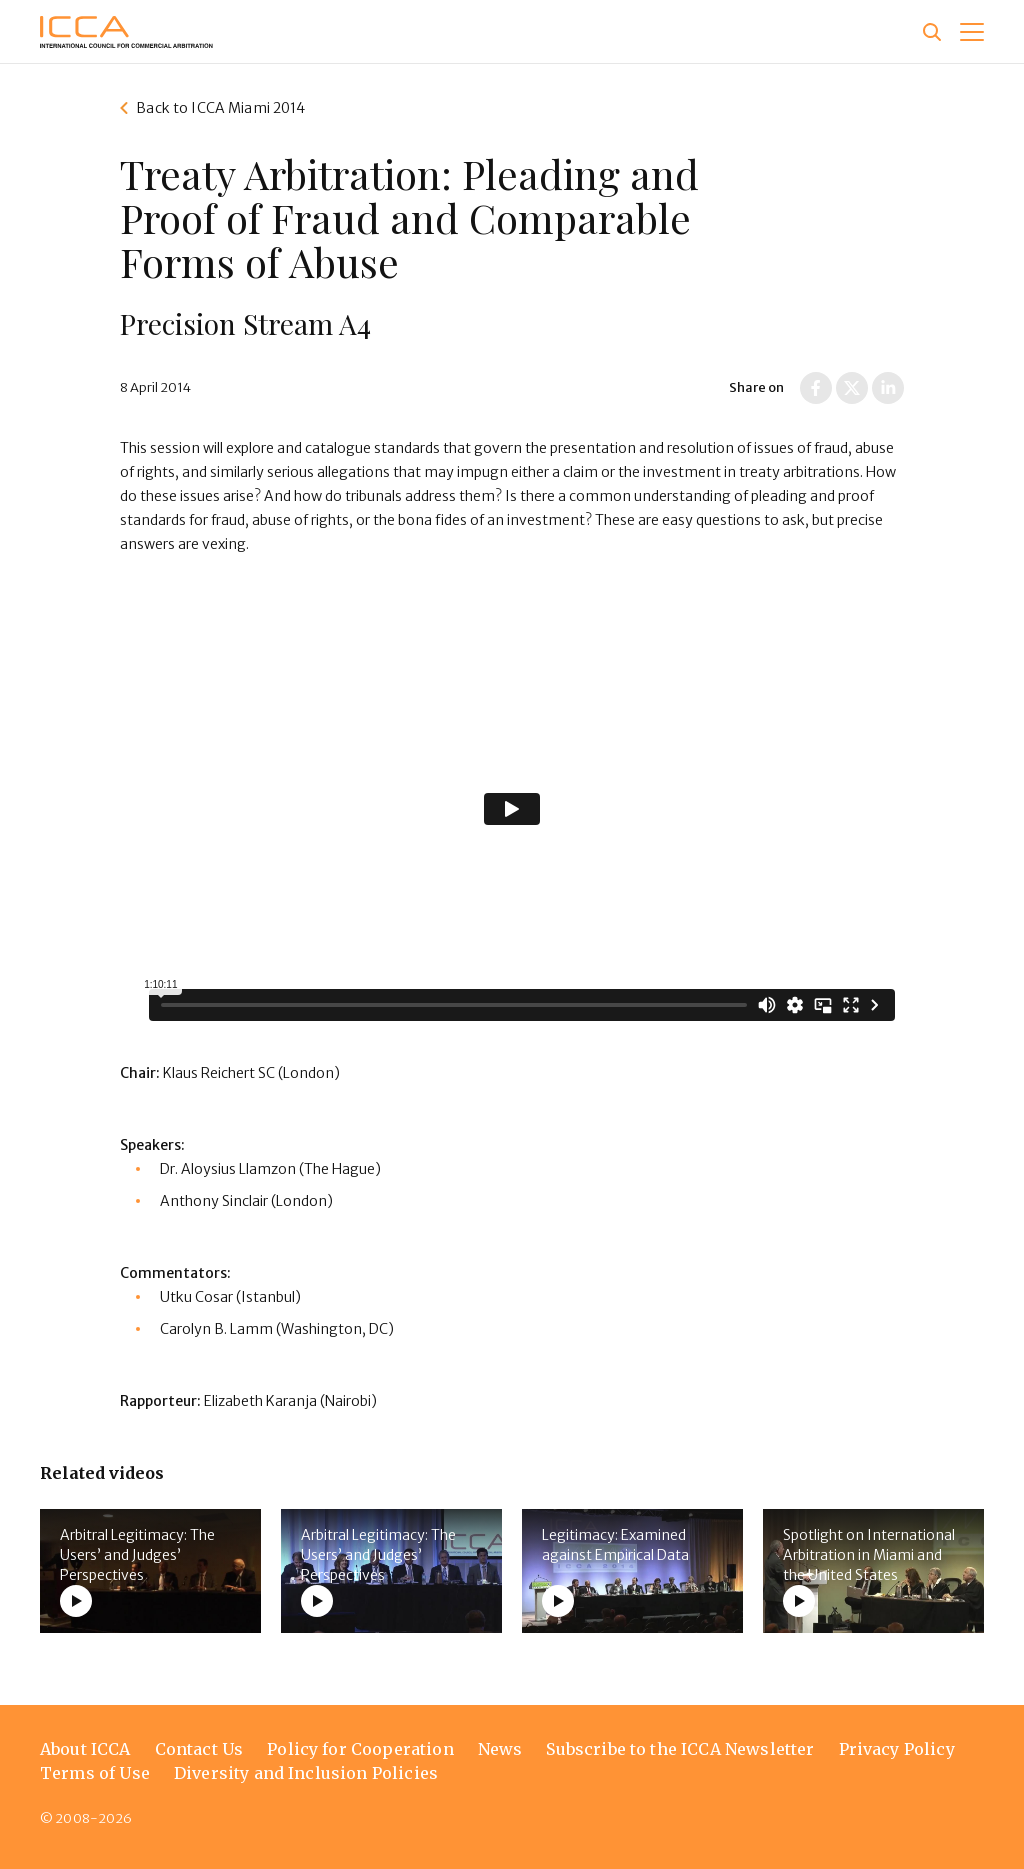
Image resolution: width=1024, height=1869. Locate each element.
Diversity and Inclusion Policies (306, 1773)
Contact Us (199, 1749)
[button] (972, 32)
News (500, 1749)
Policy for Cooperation (360, 1749)
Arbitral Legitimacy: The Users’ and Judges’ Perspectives (137, 1555)
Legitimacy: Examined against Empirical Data (615, 1545)
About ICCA (85, 1749)
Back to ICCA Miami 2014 (220, 108)
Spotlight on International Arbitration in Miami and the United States (869, 1555)
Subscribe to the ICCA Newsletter (680, 1749)
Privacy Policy (897, 1749)
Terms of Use (95, 1773)
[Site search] (932, 32)
